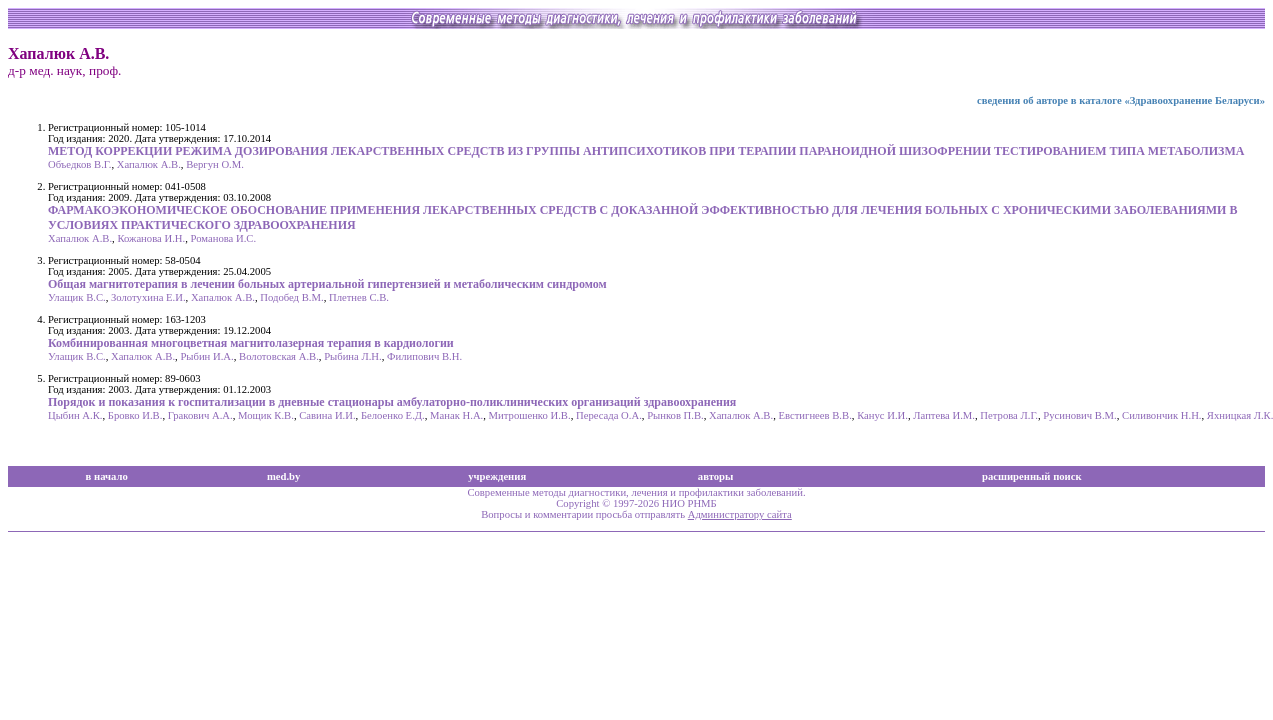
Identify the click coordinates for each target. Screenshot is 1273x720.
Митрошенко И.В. (530, 415)
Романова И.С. (224, 238)
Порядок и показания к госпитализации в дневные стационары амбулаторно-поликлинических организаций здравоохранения (392, 402)
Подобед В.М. (291, 297)
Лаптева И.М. (944, 415)
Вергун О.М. (215, 164)
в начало (107, 476)
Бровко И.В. (135, 415)
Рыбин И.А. (206, 356)
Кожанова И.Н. (151, 238)
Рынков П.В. (675, 415)
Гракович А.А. (200, 415)
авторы (716, 476)
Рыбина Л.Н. (353, 356)
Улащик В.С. (77, 297)
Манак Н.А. (456, 415)
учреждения (497, 476)
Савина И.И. (327, 415)
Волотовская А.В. (279, 356)
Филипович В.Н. (424, 356)
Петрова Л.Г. (1009, 415)
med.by (283, 476)
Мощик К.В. (266, 415)
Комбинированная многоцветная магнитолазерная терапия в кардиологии (251, 343)
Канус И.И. (882, 415)
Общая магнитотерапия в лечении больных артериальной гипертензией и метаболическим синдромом (327, 284)
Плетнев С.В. (359, 297)
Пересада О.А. (609, 415)
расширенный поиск (1032, 476)
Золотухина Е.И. (148, 297)
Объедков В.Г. (79, 164)
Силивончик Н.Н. (1161, 415)
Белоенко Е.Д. (393, 415)
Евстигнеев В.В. (814, 415)
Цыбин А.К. (75, 415)
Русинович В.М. (1079, 415)
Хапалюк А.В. (149, 164)
